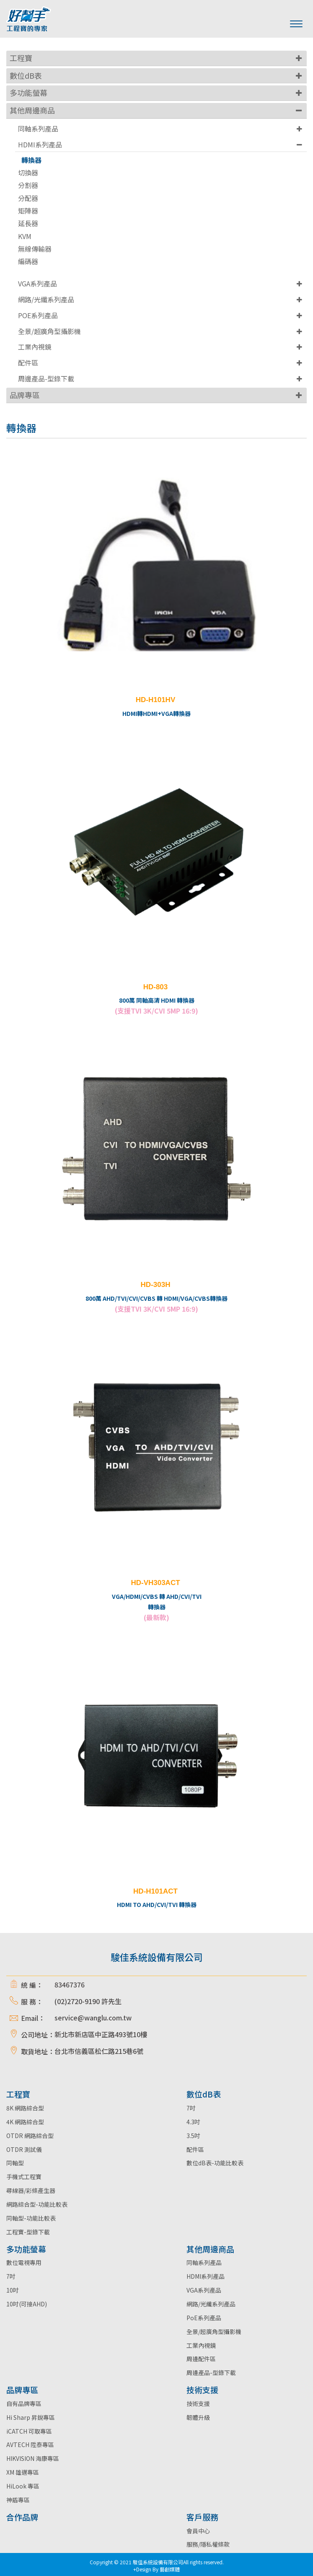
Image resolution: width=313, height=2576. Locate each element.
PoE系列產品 (203, 2318)
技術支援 (198, 2403)
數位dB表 (26, 75)
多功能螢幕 (28, 92)
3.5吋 (193, 2135)
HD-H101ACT (155, 1891)
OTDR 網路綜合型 (30, 2135)
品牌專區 (25, 394)
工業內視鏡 (35, 347)
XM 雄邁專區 (22, 2472)
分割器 (28, 185)
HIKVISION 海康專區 (32, 2458)
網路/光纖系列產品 (46, 299)
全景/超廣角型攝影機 (49, 331)
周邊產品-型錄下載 (46, 378)
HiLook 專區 (22, 2486)
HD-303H (156, 1285)
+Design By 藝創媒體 (156, 2569)
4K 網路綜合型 (25, 2122)
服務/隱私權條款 (208, 2544)
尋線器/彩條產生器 (30, 2190)
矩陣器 (28, 211)
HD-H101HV (155, 700)
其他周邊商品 (32, 110)
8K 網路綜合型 (25, 2108)
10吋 (12, 2290)
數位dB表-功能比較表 (214, 2163)
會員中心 (198, 2531)
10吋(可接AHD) (26, 2304)
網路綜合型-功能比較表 (36, 2204)
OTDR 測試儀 (24, 2149)
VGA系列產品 (37, 283)
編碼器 (28, 261)
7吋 (191, 2108)
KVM (24, 236)
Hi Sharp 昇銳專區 (30, 2417)
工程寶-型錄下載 (28, 2232)
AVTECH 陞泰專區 (30, 2444)
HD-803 (155, 987)
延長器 (28, 223)
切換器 (28, 173)
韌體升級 (198, 2417)
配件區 (28, 363)
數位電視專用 (23, 2262)
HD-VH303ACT (155, 1583)
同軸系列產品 (38, 129)
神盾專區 (18, 2500)
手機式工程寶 (23, 2176)
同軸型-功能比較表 (31, 2218)
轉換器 (31, 160)
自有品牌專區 (23, 2403)
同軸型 (15, 2163)
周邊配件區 (201, 2359)
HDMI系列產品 (40, 144)
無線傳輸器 (35, 249)
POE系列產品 (38, 315)
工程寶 (21, 57)
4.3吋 (193, 2122)
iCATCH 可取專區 (29, 2431)
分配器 (28, 198)
